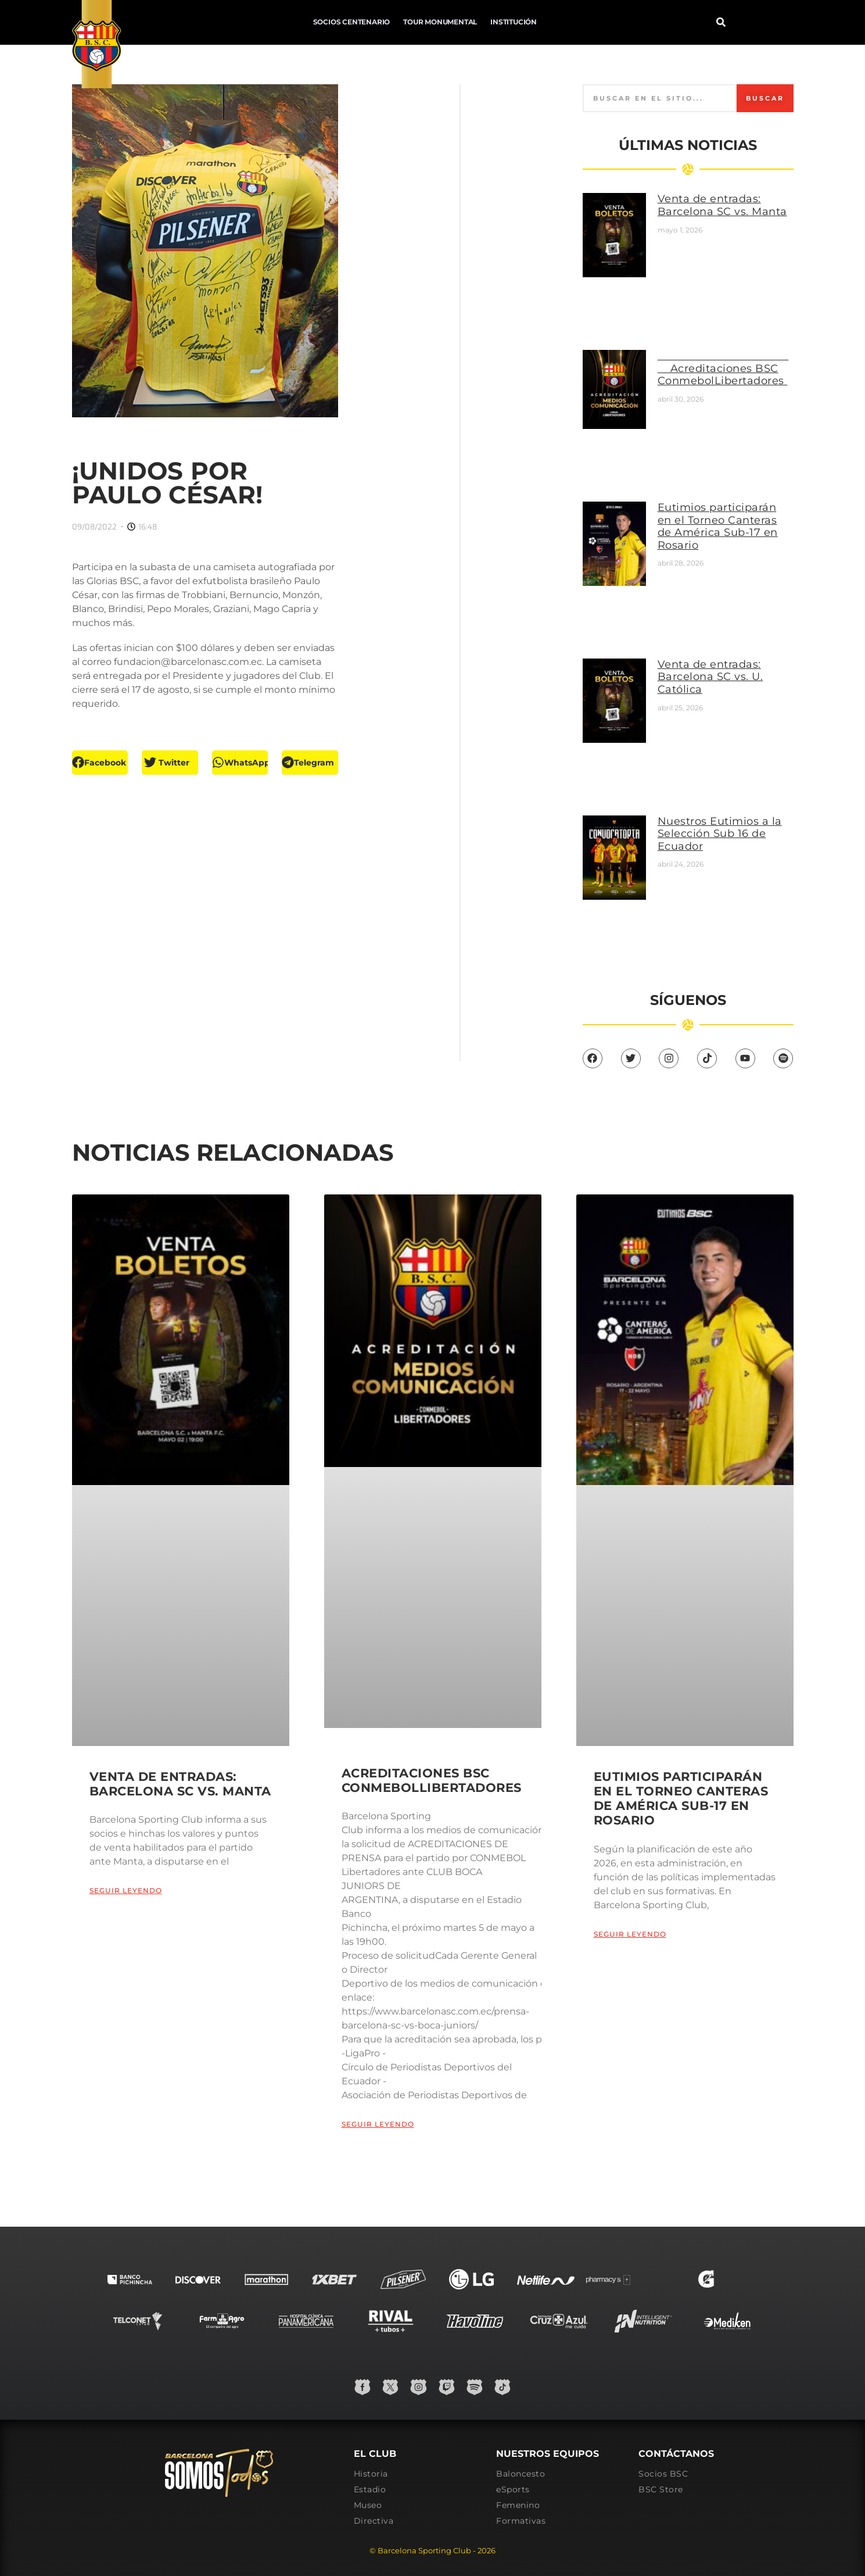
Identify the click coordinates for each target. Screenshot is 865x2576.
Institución (379, 21)
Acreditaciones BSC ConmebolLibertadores (739, 365)
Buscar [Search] (762, 114)
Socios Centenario (217, 21)
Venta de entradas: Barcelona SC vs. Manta (726, 227)
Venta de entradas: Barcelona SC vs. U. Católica (727, 635)
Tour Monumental (306, 21)
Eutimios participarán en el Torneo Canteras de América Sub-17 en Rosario (727, 510)
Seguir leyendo (125, 1858)
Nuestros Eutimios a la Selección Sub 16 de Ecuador (730, 772)
